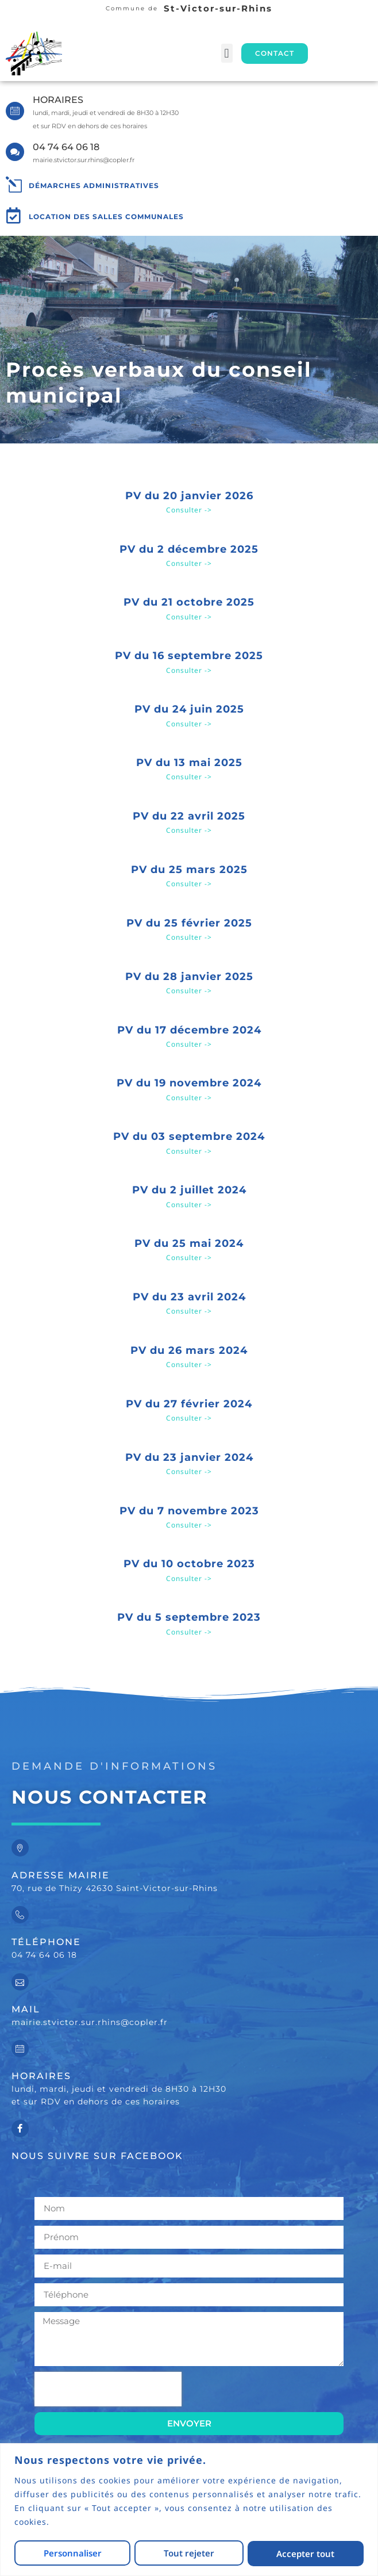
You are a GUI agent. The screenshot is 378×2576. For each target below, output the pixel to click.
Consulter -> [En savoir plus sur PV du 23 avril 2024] (189, 1311)
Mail (25, 2009)
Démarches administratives (94, 185)
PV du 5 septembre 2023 (189, 1617)
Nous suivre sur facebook (97, 2155)
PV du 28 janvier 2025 (189, 976)
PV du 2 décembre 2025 (189, 549)
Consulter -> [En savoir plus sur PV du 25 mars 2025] (189, 884)
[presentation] (108, 2389)
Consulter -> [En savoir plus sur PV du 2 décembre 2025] (189, 563)
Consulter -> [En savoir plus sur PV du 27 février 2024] (189, 1418)
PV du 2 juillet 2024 (189, 1190)
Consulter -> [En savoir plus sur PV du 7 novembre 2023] (189, 1525)
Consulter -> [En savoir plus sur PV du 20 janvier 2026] (189, 510)
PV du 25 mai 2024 (189, 1243)
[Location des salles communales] (14, 216)
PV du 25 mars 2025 (189, 869)
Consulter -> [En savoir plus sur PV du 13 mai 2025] (189, 777)
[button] (227, 53)
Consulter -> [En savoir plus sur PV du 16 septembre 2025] (189, 670)
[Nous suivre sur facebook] (20, 2128)
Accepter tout (306, 2553)
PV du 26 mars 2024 (189, 1350)
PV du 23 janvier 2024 (189, 1457)
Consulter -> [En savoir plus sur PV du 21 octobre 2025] (189, 617)
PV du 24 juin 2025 (189, 709)
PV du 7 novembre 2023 (189, 1511)
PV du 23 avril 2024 (189, 1297)
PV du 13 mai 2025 (189, 762)
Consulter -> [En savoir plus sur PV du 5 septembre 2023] (189, 1632)
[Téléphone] (20, 1914)
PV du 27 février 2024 (189, 1404)
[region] (189, 2509)
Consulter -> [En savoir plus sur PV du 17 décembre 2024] (189, 1044)
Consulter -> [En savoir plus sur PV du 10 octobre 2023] (189, 1578)
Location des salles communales (106, 216)
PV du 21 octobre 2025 (189, 602)
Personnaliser (72, 2553)
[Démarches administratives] (14, 185)
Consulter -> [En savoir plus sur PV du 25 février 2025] (189, 937)
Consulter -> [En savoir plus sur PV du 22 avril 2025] (189, 830)
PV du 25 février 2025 (189, 923)
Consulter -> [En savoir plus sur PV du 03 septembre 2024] (189, 1151)
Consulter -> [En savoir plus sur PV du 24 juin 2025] (189, 724)
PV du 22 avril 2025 (189, 816)
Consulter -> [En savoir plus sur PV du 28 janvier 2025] (189, 991)
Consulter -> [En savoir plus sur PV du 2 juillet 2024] (189, 1204)
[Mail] (20, 1982)
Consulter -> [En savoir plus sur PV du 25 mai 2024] (189, 1257)
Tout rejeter (189, 2553)
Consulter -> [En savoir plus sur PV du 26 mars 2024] (189, 1364)
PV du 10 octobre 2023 (189, 1563)
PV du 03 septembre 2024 (189, 1136)
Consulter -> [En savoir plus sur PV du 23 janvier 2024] (189, 1471)
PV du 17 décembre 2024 (189, 1030)
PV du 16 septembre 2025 (189, 655)
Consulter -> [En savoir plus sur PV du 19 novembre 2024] (189, 1098)
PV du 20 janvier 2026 (189, 495)
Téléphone (46, 1941)
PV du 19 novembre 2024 (189, 1083)
